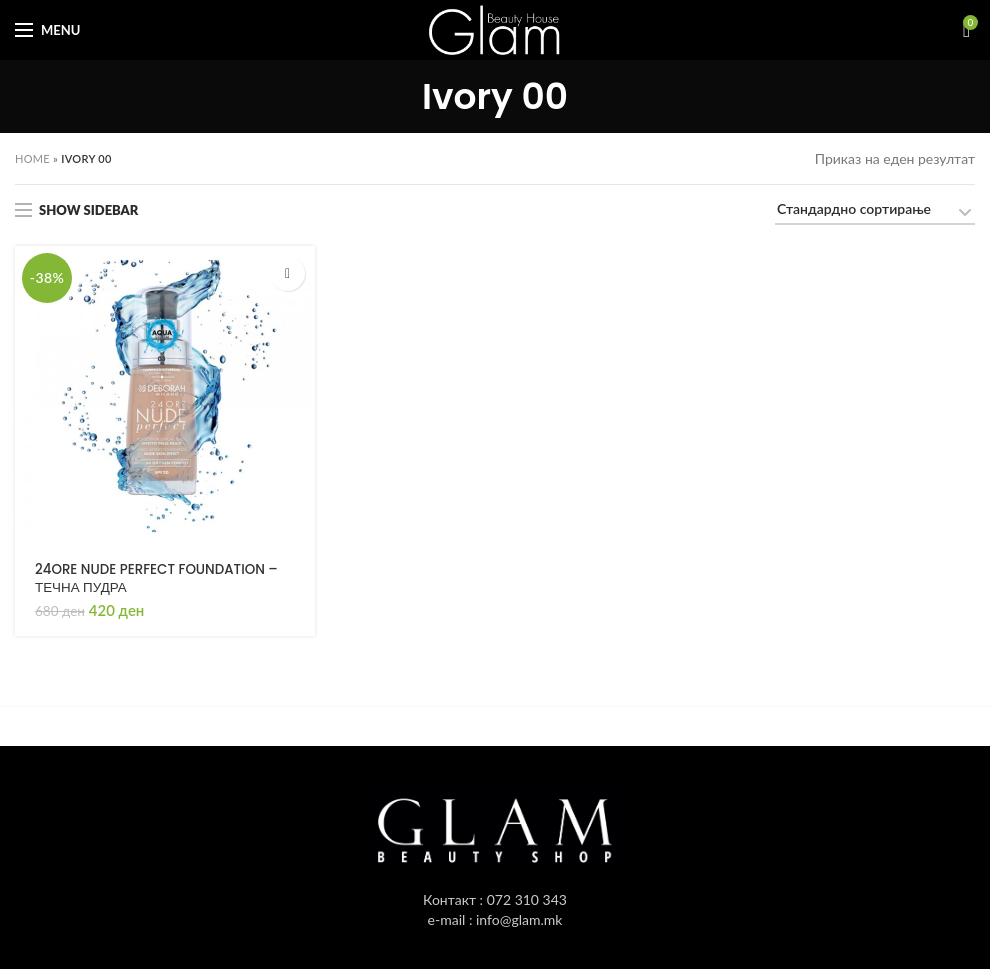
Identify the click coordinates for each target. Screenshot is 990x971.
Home (32, 158)
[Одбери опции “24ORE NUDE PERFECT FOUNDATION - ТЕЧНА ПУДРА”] (287, 273)
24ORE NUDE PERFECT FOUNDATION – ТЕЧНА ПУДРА (162, 579)
